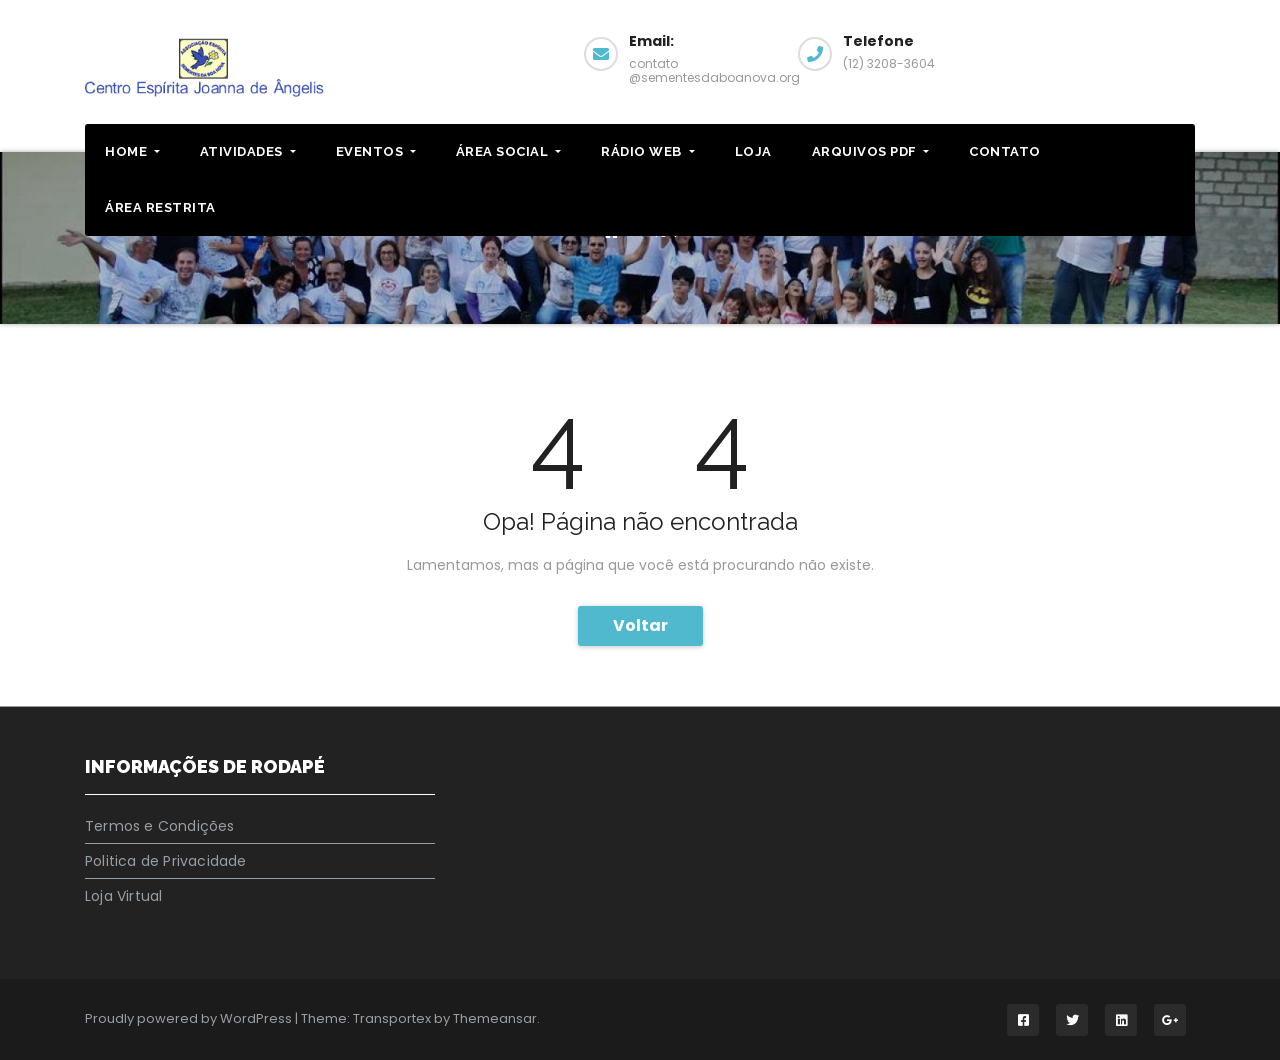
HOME (132, 151)
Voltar (640, 625)
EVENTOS (376, 151)
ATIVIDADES (248, 151)
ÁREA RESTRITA (160, 207)
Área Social (508, 151)
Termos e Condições (160, 826)
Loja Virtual (123, 896)
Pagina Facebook (1120, 51)
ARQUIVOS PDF (871, 151)
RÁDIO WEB (647, 151)
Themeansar (495, 1018)
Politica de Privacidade (166, 861)
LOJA (753, 151)
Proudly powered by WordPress (190, 1018)
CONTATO (1005, 151)
